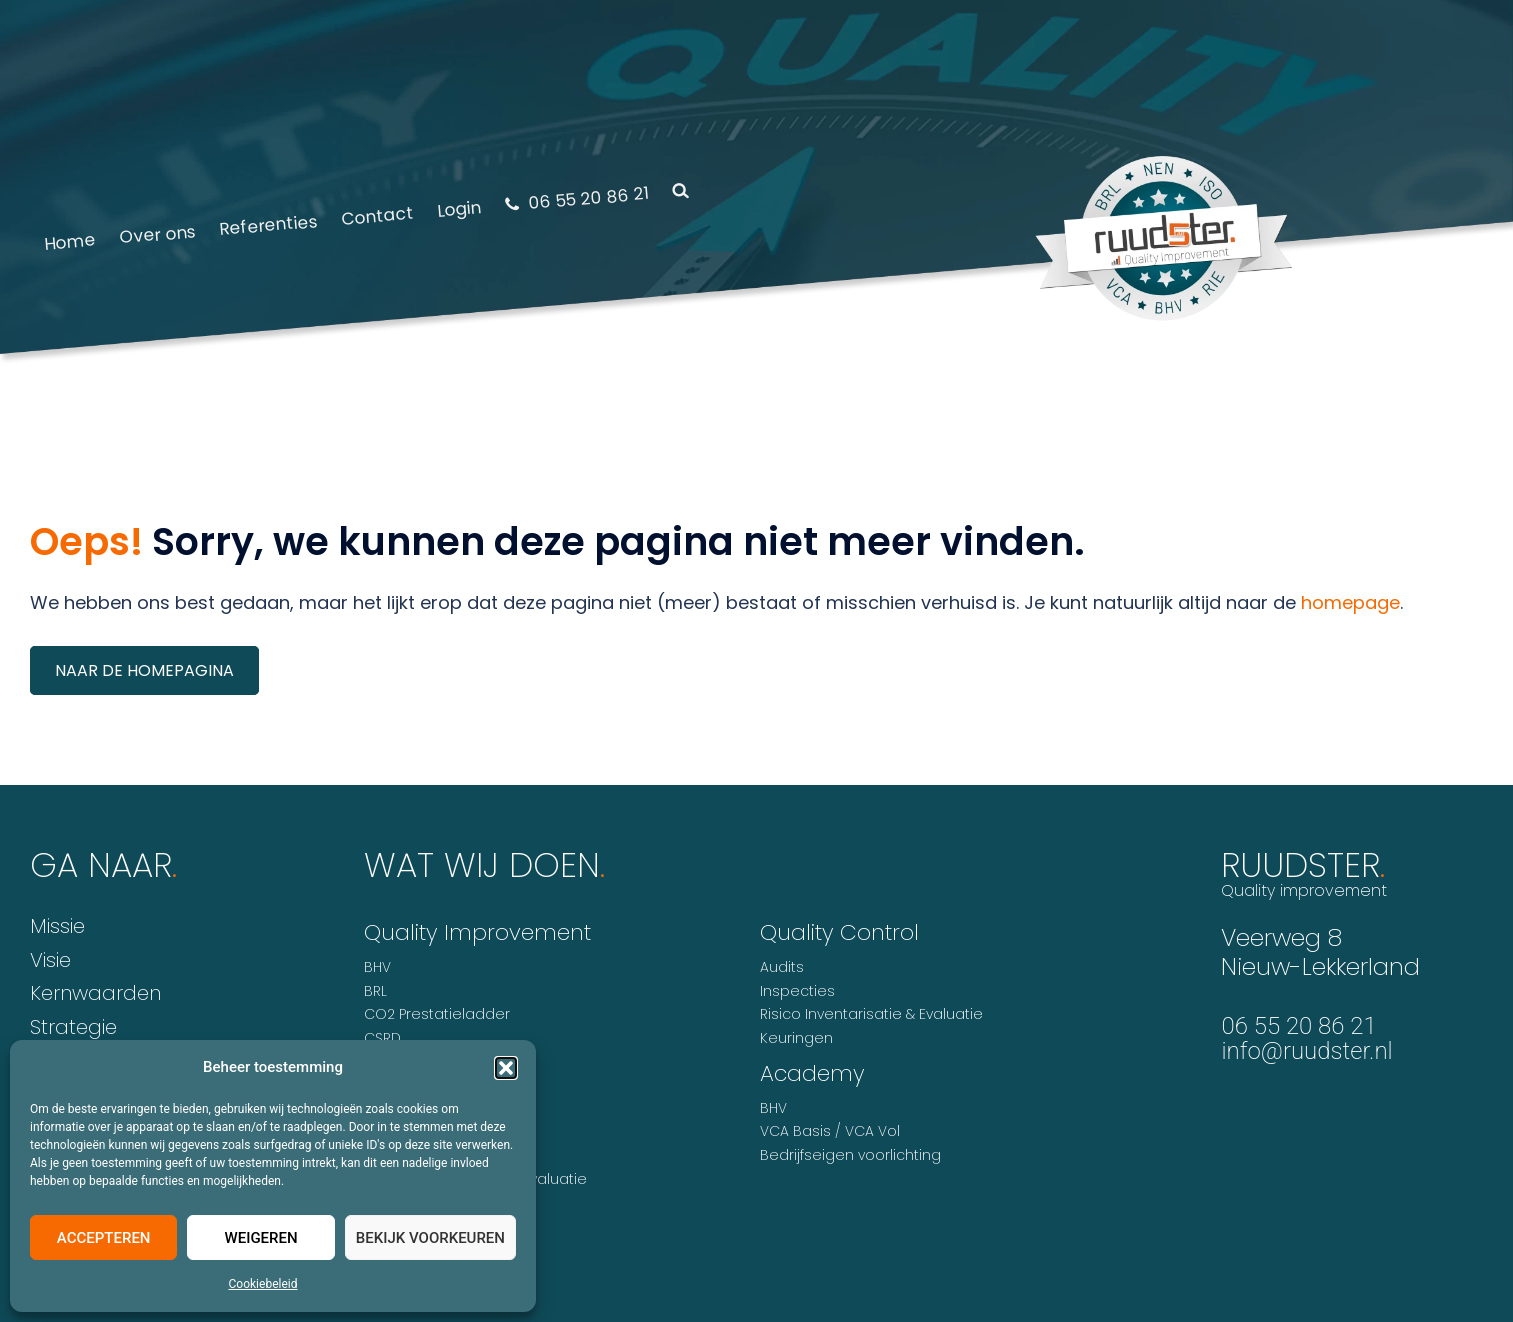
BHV (377, 967)
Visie (50, 960)
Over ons (157, 234)
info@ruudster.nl (1306, 1051)
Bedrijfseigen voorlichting (850, 1155)
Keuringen (796, 1038)
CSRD (382, 1038)
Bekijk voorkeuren (430, 1238)
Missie (57, 926)
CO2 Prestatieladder (437, 1014)
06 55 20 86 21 (577, 198)
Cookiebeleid (263, 1284)
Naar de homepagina (144, 670)
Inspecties (797, 991)
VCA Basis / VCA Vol (830, 1131)
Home (69, 242)
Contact (377, 216)
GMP (379, 1062)
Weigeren (260, 1238)
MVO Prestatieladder (437, 1132)
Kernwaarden (95, 993)
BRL (375, 991)
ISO (375, 1109)
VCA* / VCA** (410, 1203)
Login (459, 209)
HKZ (376, 1085)
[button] (506, 1068)
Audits (782, 967)
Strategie (73, 1027)
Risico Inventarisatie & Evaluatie (475, 1179)
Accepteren (104, 1238)
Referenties (269, 225)
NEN (376, 1156)
